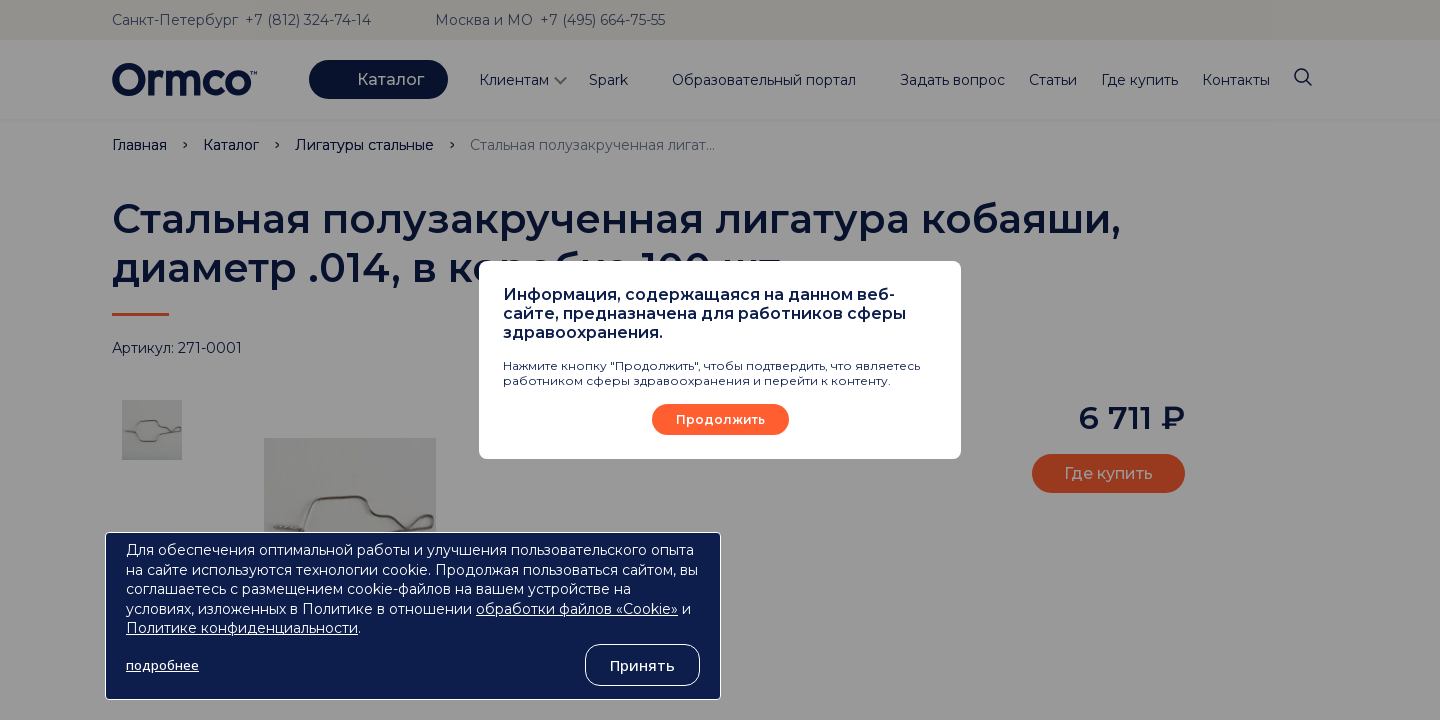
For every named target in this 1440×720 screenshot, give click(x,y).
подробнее (162, 665)
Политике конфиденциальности (242, 628)
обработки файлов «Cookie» (577, 609)
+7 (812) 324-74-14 (308, 20)
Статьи (1053, 80)
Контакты (1236, 80)
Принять (642, 665)
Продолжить (720, 419)
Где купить (1139, 80)
